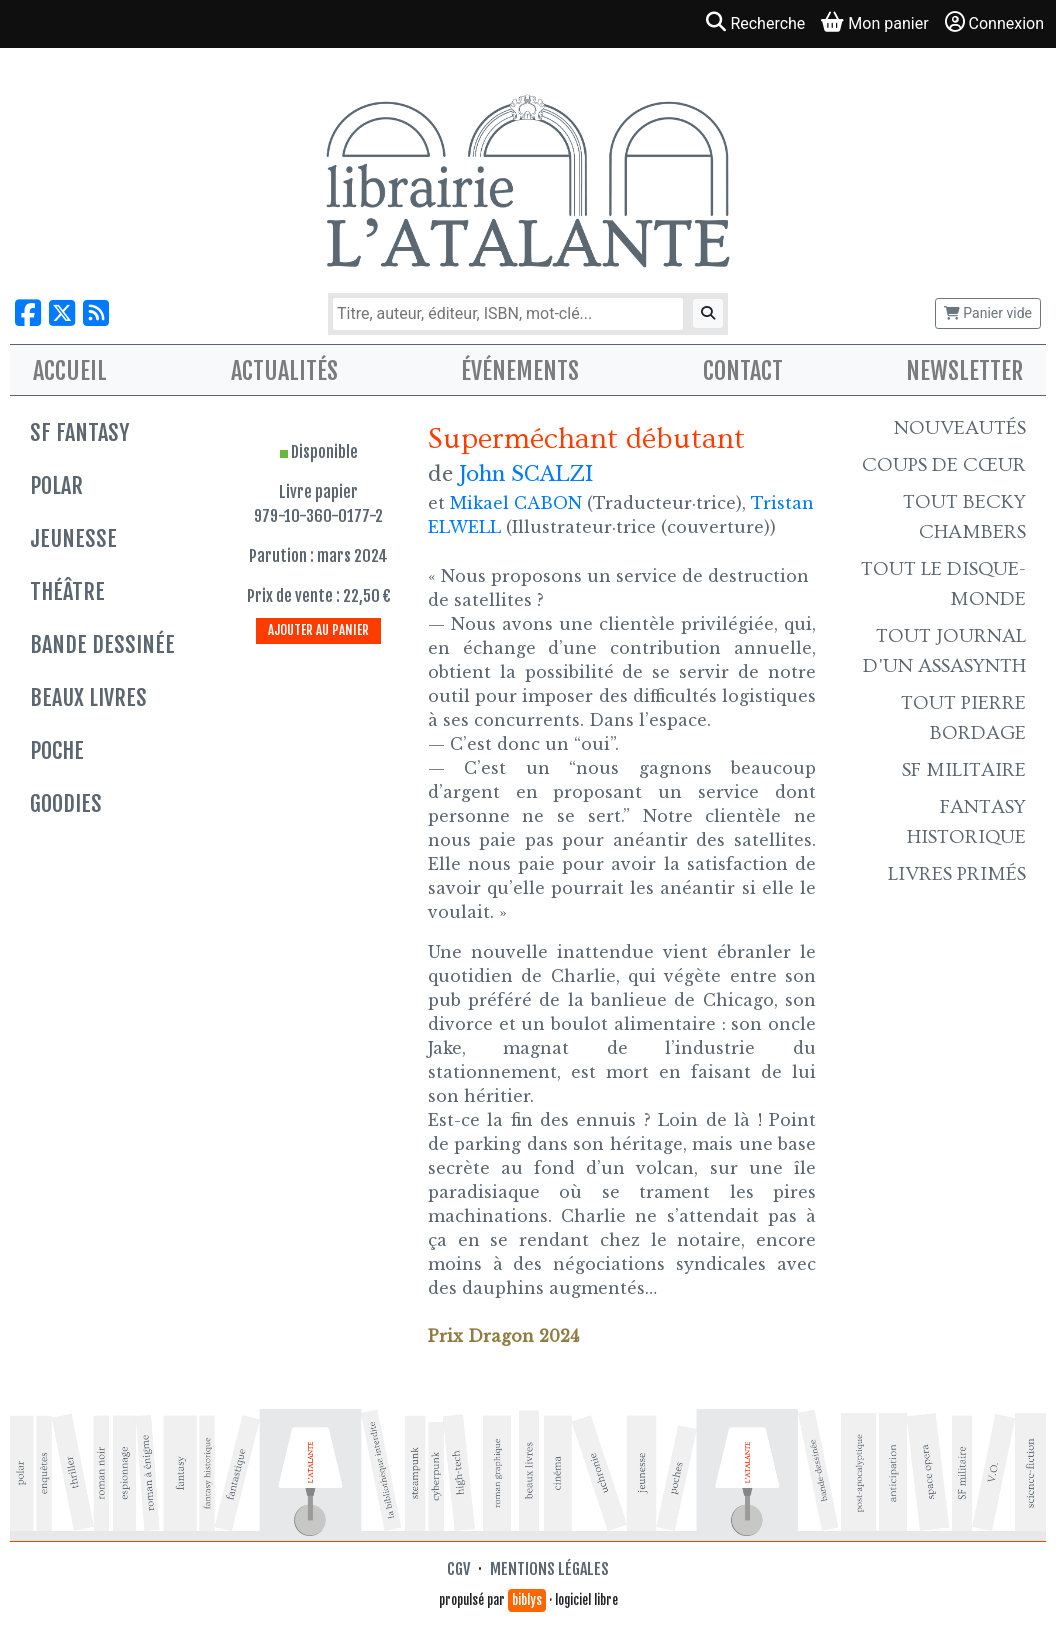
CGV (458, 1569)
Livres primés (957, 874)
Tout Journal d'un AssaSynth (944, 651)
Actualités (284, 371)
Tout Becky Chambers (964, 517)
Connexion (994, 22)
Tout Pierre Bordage (963, 718)
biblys (527, 1600)
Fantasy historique (966, 822)
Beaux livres (88, 697)
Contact (743, 371)
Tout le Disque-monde (943, 584)
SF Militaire (964, 770)
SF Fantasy (79, 432)
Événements (520, 371)
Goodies (66, 803)
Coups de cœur (944, 465)
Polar (56, 485)
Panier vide (988, 313)
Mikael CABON (516, 503)
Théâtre (67, 591)
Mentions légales (549, 1569)
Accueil (70, 371)
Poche (57, 750)
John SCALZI (526, 474)
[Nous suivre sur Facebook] (28, 313)
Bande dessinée (102, 644)
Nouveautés (960, 428)
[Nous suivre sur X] (62, 313)
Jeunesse (73, 538)
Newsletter (964, 371)
